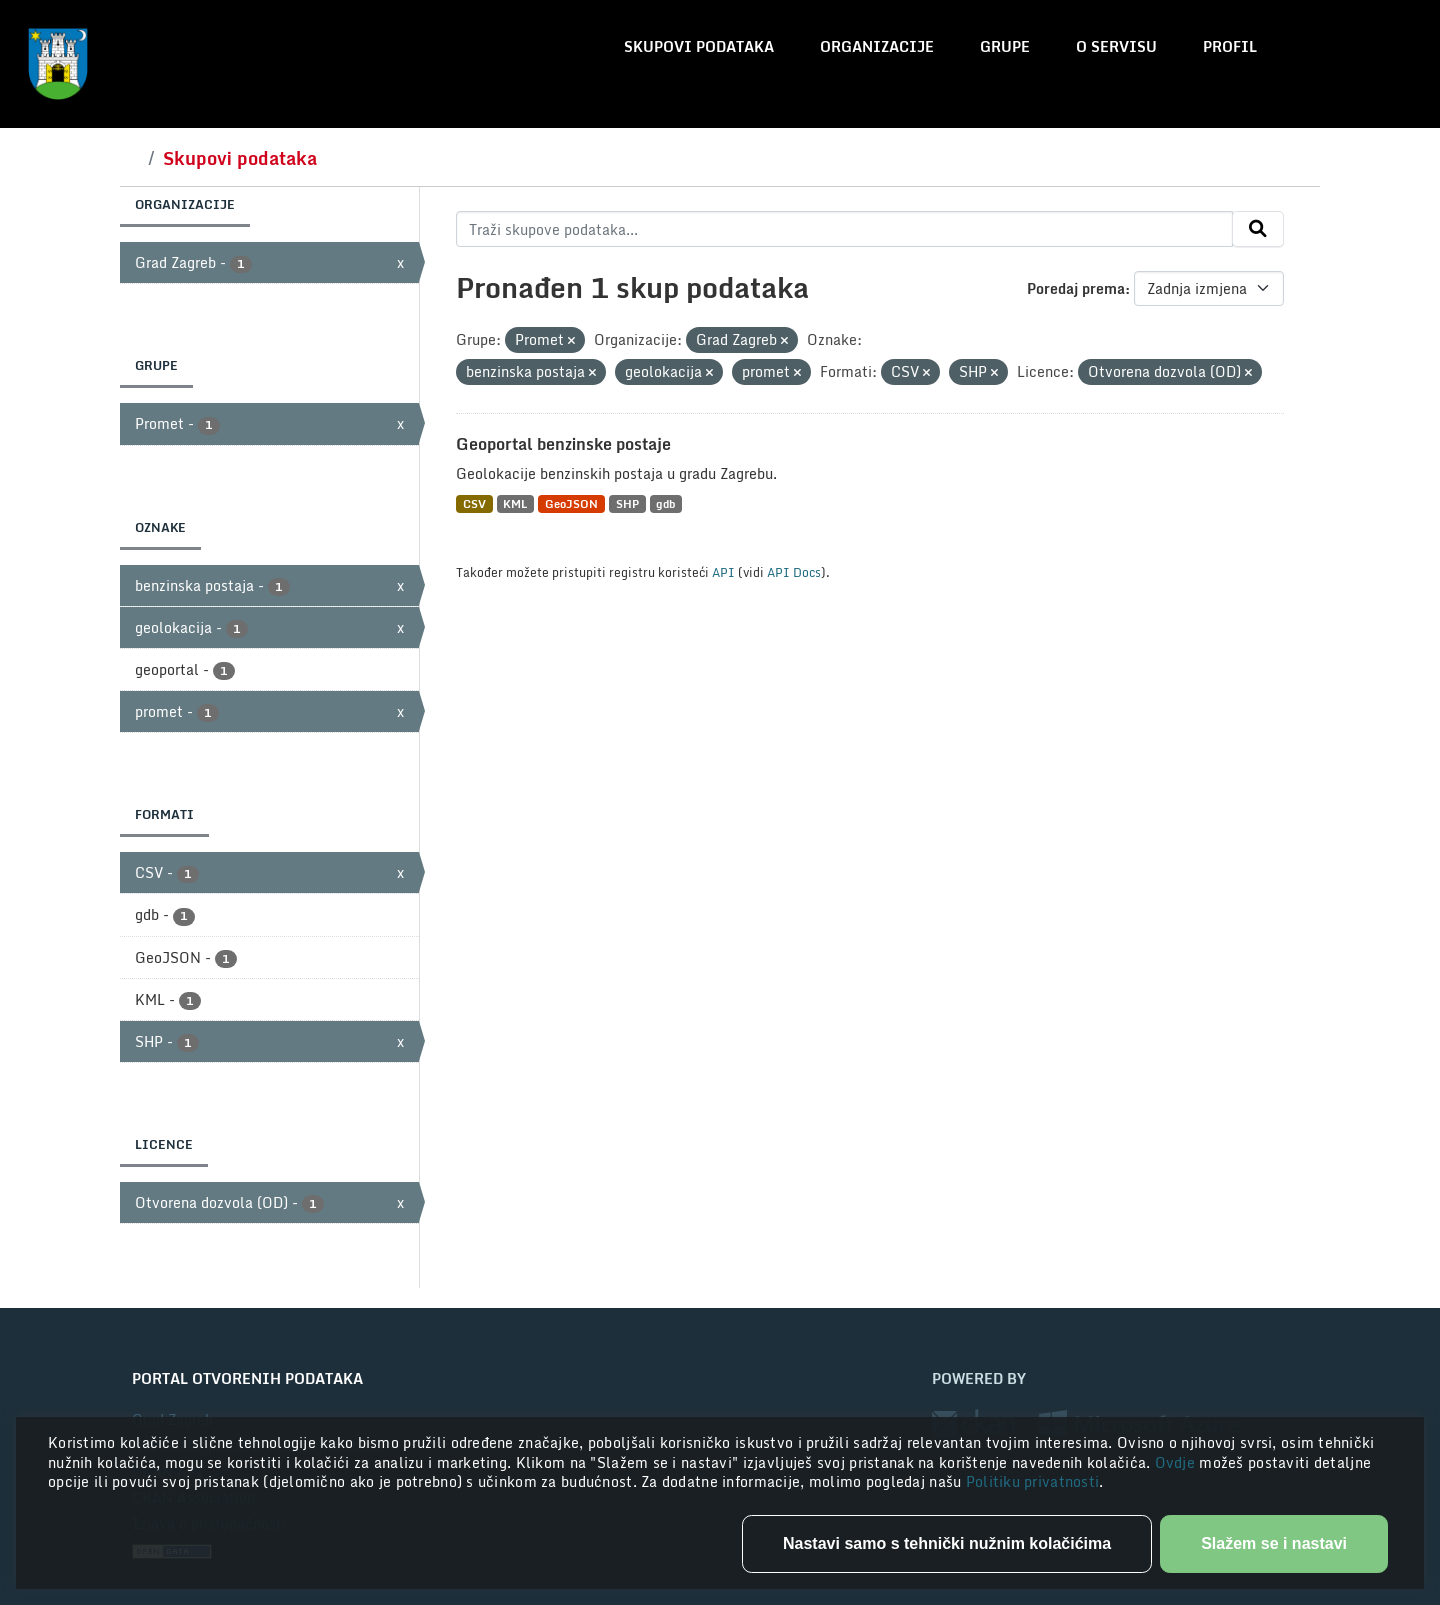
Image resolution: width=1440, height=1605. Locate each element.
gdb (665, 503)
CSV (474, 503)
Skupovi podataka (699, 46)
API (723, 572)
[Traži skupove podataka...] (844, 229)
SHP (627, 503)
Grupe (1005, 46)
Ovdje (1177, 1462)
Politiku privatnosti (1033, 1481)
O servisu (1116, 46)
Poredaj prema (1076, 288)
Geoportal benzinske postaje (563, 444)
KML (515, 503)
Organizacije (877, 46)
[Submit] (1258, 229)
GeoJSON (571, 503)
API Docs (794, 572)
